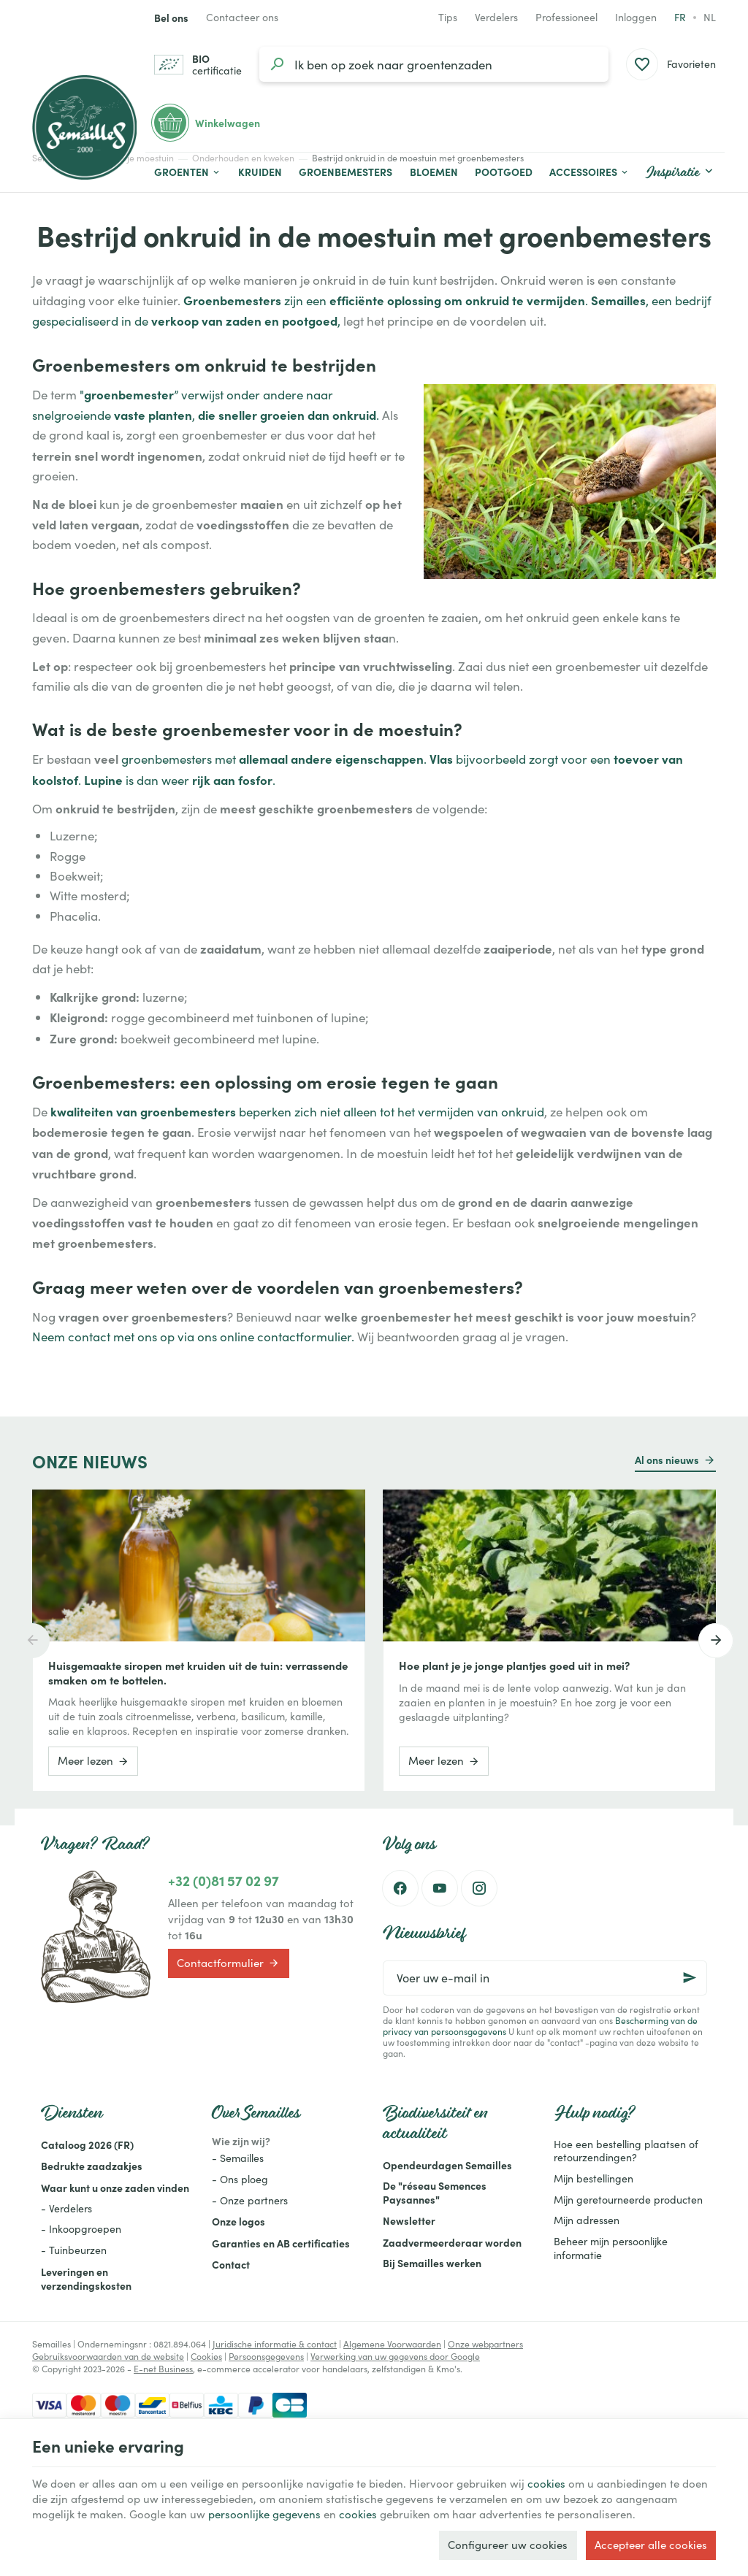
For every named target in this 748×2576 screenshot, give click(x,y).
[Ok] (689, 1978)
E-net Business (163, 2368)
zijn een (305, 300)
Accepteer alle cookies (651, 2544)
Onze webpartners (485, 2344)
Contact (231, 2264)
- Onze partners (250, 2200)
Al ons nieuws (667, 1459)
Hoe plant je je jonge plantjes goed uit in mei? (514, 1665)
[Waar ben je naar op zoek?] (433, 64)
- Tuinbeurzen (74, 2250)
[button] (589, 172)
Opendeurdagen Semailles (447, 2165)
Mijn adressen (586, 2220)
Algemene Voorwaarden (392, 2344)
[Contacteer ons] (242, 17)
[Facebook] (400, 1888)
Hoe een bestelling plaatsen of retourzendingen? (626, 2151)
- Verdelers (66, 2208)
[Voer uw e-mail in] (545, 1978)
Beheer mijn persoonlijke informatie (611, 2248)
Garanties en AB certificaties (281, 2243)
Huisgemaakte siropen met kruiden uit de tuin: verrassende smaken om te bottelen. (198, 1672)
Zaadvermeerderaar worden (452, 2242)
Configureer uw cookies (508, 2544)
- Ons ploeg (240, 2179)
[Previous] (32, 1640)
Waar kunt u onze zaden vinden (115, 2187)
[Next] (715, 1640)
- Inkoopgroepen (81, 2229)
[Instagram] (479, 1888)
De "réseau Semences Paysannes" (434, 2192)
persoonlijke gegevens (264, 2514)
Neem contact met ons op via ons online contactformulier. (193, 1336)
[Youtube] (439, 1888)
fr (680, 17)
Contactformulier (228, 1963)
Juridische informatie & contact (275, 2344)
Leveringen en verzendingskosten (86, 2278)
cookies (546, 2483)
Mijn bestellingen (593, 2178)
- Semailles (238, 2158)
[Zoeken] (276, 64)
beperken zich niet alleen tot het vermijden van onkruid (297, 1111)
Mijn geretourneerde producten (628, 2200)
